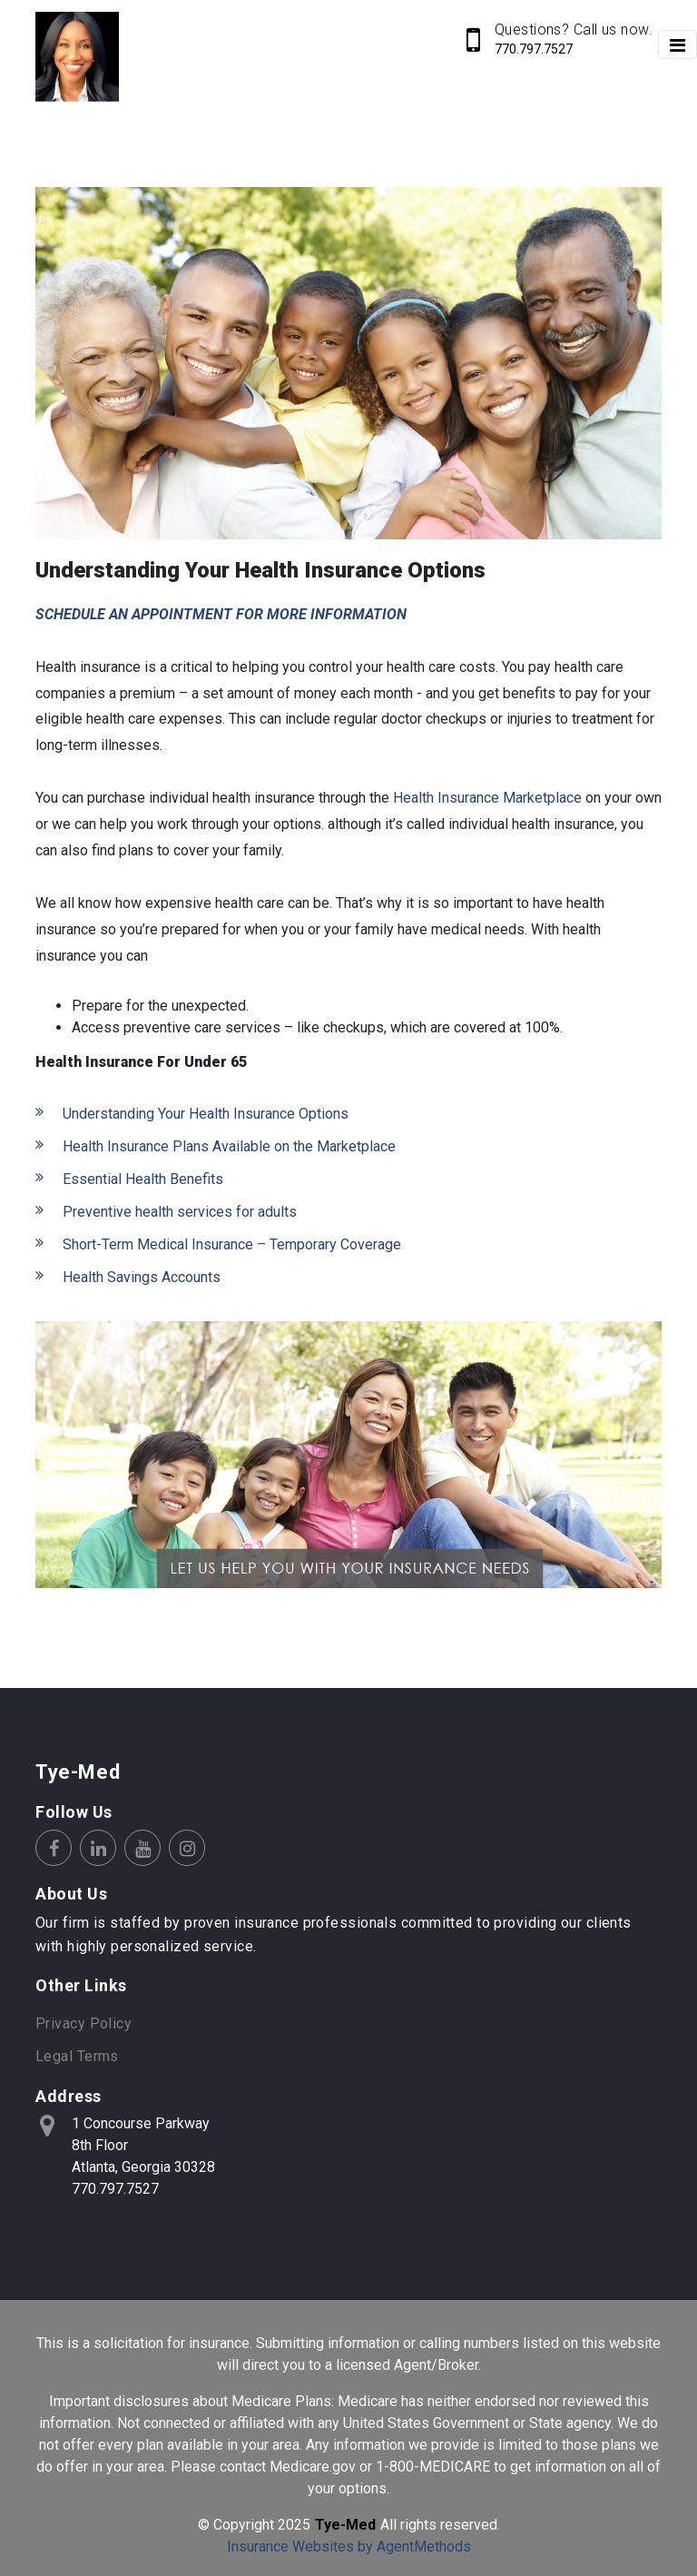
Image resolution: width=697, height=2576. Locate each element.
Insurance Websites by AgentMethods (349, 2546)
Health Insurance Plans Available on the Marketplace (229, 1146)
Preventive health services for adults (180, 1211)
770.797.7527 (534, 49)
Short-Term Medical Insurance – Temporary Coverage (232, 1244)
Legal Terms (77, 2056)
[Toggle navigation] (677, 44)
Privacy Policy (83, 2023)
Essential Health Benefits (143, 1179)
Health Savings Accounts (142, 1277)
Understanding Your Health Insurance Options (205, 1113)
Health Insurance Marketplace (487, 797)
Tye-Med (77, 1772)
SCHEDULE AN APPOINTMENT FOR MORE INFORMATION (221, 614)
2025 (294, 2524)
